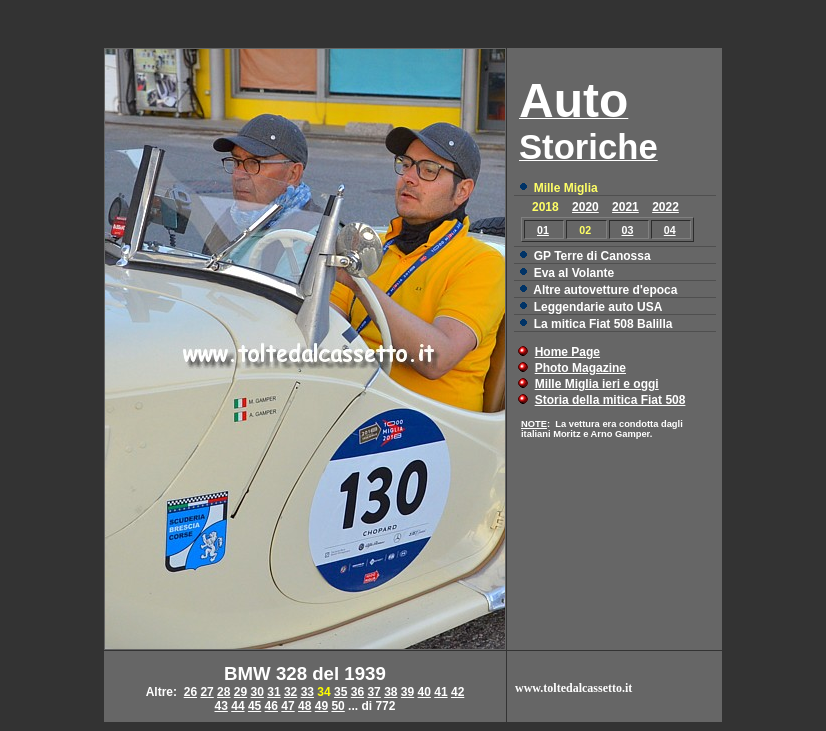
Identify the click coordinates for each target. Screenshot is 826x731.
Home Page (567, 352)
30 (257, 692)
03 (628, 230)
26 (190, 692)
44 (237, 706)
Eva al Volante (574, 273)
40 (424, 692)
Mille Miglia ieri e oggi (597, 384)
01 (543, 230)
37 (373, 692)
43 (221, 706)
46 (271, 706)
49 (321, 706)
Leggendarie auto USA (598, 307)
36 (357, 692)
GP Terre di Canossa (592, 256)
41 (440, 692)
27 (206, 692)
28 (223, 692)
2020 (585, 207)
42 (457, 692)
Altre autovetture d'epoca (605, 290)
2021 (625, 207)
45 (254, 706)
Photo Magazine (580, 368)
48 (304, 706)
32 (290, 692)
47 (287, 706)
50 (337, 706)
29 (240, 692)
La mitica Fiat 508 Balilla (603, 324)
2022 (665, 207)
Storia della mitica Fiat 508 (610, 400)
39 (407, 692)
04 (670, 230)
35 (340, 692)
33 (307, 692)
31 (273, 692)
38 (390, 692)
